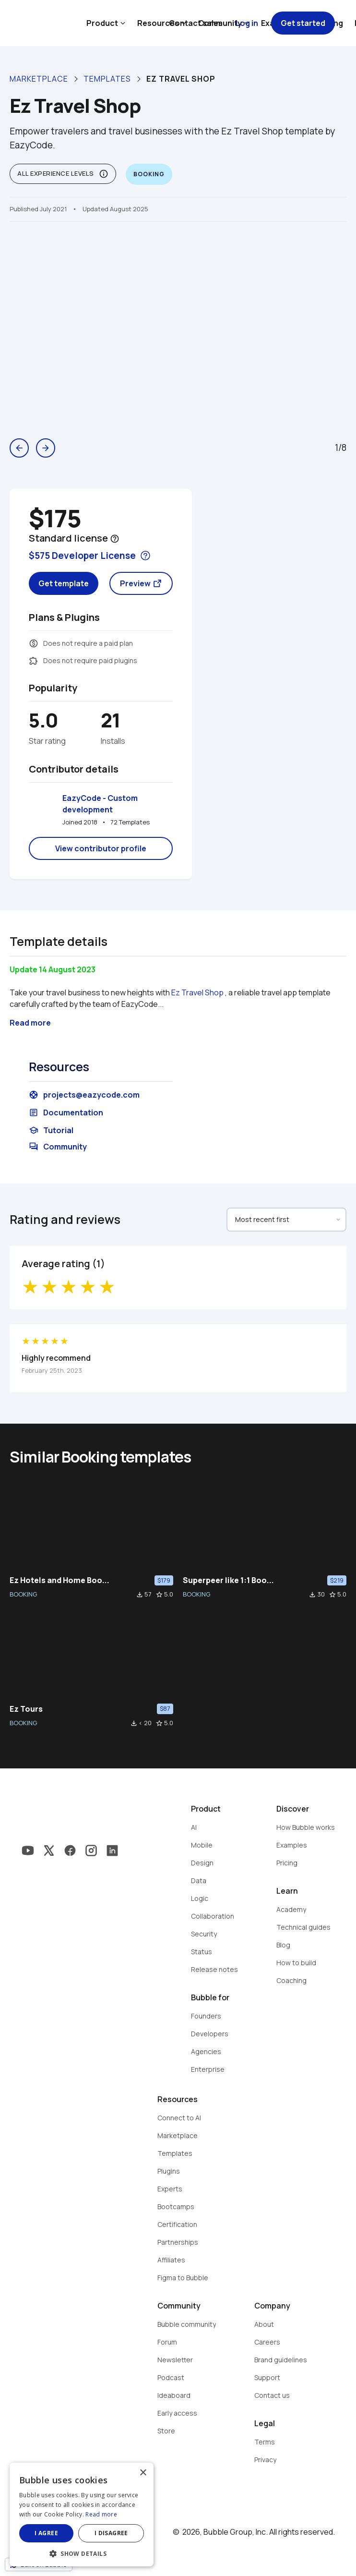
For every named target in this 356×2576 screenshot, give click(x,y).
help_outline (114, 539)
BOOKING (23, 1594)
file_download (139, 1594)
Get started (303, 23)
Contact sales (196, 23)
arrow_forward (45, 448)
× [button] (142, 2473)
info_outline (103, 174)
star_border (159, 1594)
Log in (247, 23)
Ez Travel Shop (197, 992)
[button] (81, 2553)
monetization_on (33, 643)
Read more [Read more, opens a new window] (101, 2514)
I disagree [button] (111, 2533)
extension (33, 660)
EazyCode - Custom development (100, 804)
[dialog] (82, 2514)
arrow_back (19, 448)
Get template (63, 583)
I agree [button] (46, 2533)
